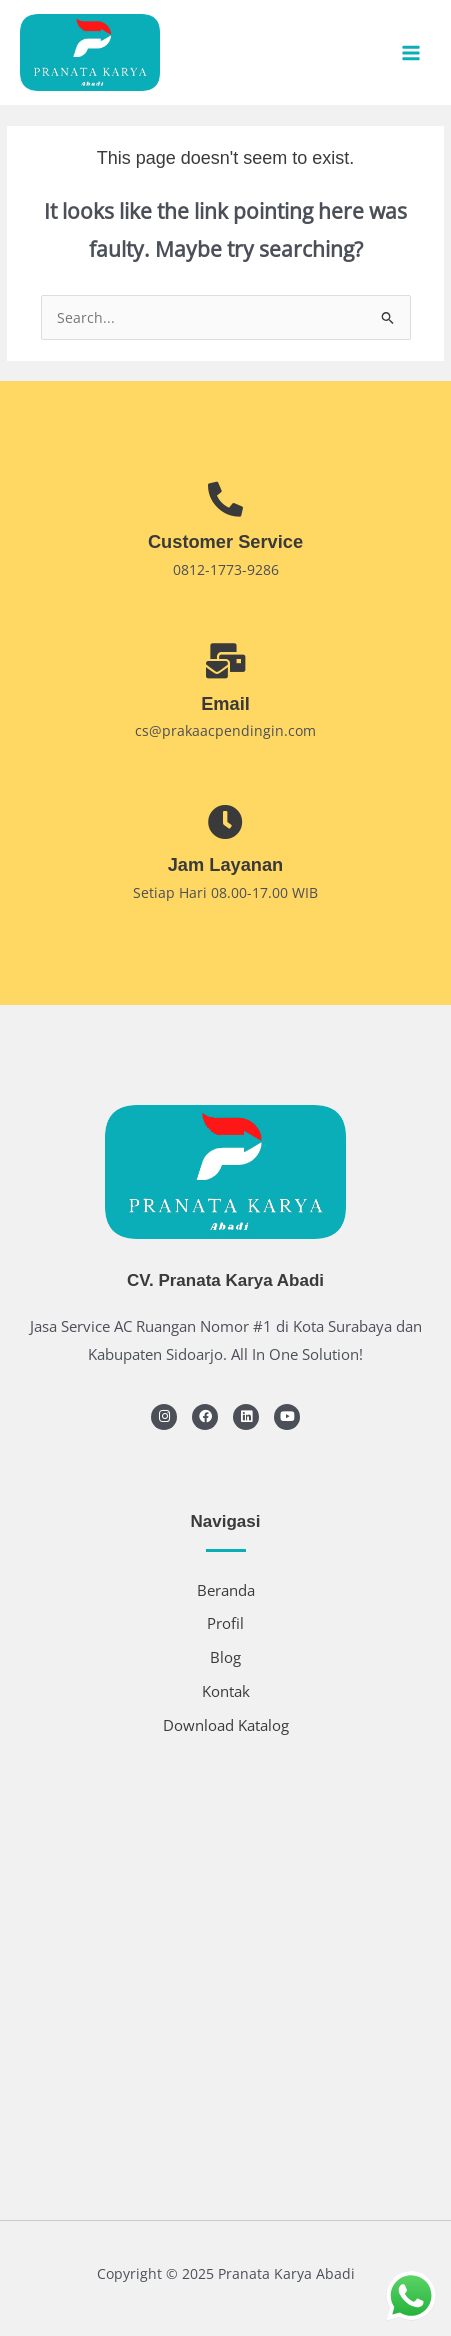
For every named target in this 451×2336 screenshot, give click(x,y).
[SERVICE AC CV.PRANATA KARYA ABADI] (225, 1970)
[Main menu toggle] (411, 52)
